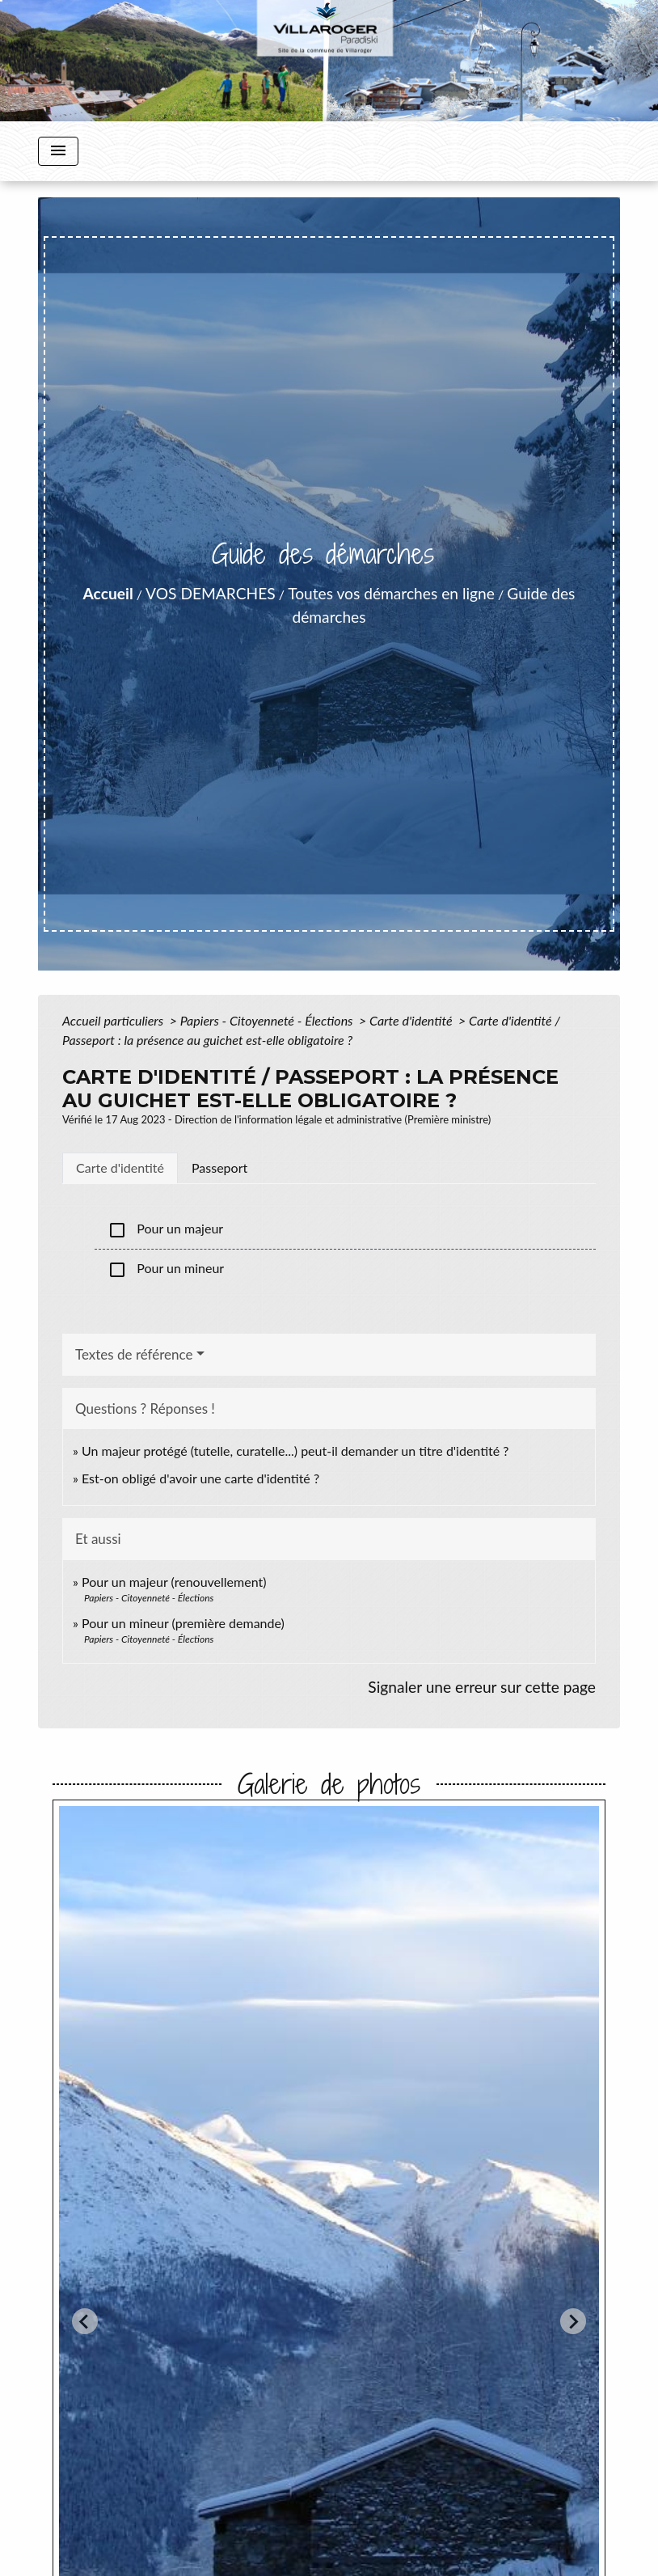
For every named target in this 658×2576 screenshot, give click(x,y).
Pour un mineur (166, 1270)
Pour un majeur (165, 1230)
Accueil (108, 593)
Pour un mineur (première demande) (183, 1623)
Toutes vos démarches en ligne (391, 593)
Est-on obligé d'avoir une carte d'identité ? (200, 1478)
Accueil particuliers (114, 1020)
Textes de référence (134, 1354)
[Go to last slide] (85, 2321)
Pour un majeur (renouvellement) (174, 1581)
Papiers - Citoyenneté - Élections (268, 1020)
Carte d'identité (412, 1020)
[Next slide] (573, 2321)
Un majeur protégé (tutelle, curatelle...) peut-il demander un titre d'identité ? (295, 1450)
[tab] (120, 1168)
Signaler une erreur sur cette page (482, 1686)
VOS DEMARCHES (211, 593)
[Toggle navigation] (58, 151)
